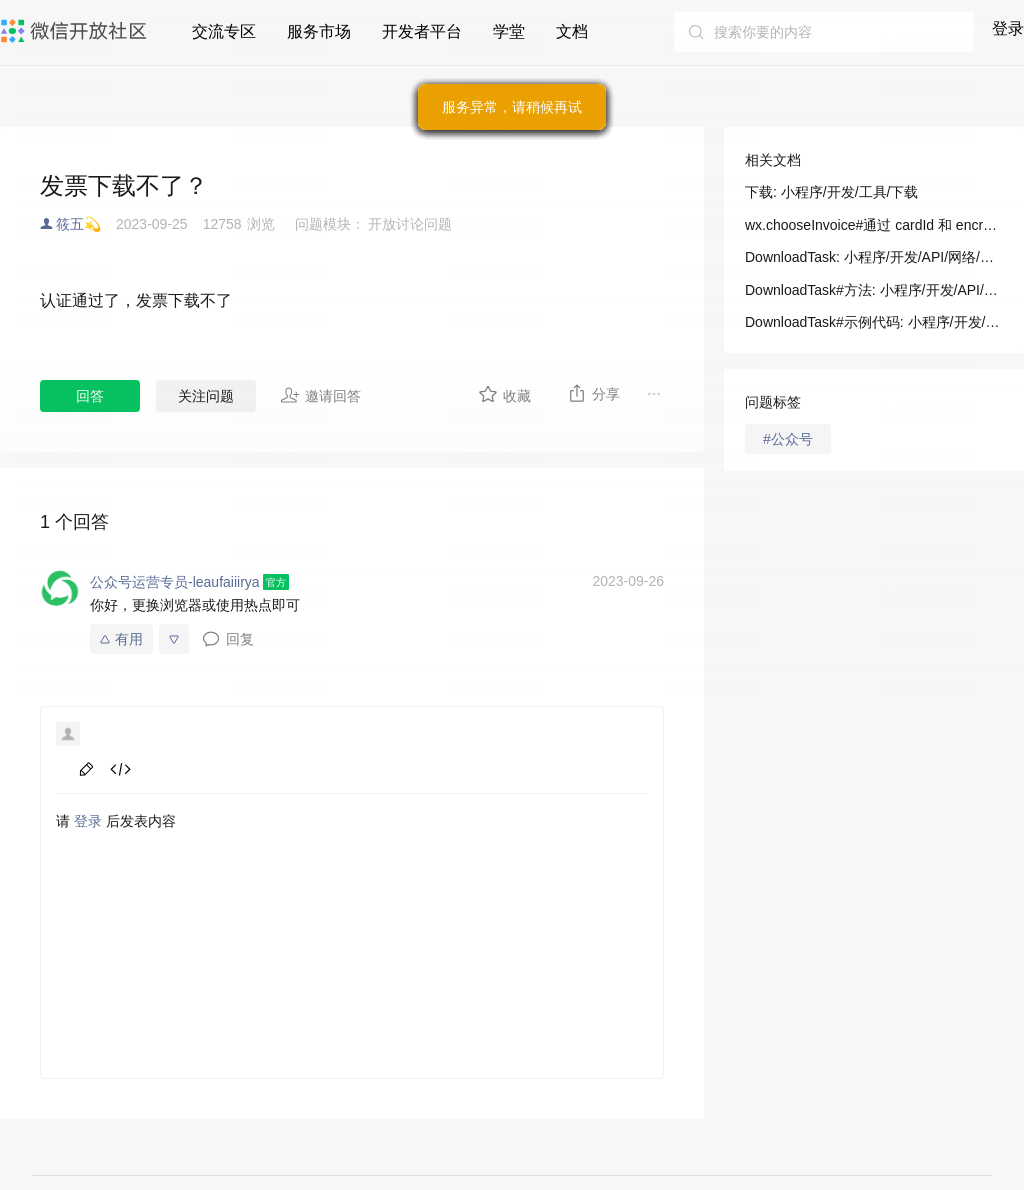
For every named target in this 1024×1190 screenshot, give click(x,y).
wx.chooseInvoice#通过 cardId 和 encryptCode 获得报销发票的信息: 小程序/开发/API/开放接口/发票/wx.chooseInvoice (874, 225)
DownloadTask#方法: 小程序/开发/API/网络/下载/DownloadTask (874, 290)
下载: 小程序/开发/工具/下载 (831, 192)
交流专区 (224, 31)
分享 (593, 393)
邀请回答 (320, 395)
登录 (1008, 28)
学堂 (509, 31)
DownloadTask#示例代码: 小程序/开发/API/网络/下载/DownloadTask (874, 322)
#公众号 (788, 439)
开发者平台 (422, 31)
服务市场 (319, 31)
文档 (572, 31)
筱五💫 (78, 224)
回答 (90, 396)
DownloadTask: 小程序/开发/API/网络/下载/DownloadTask (874, 257)
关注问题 (206, 396)
